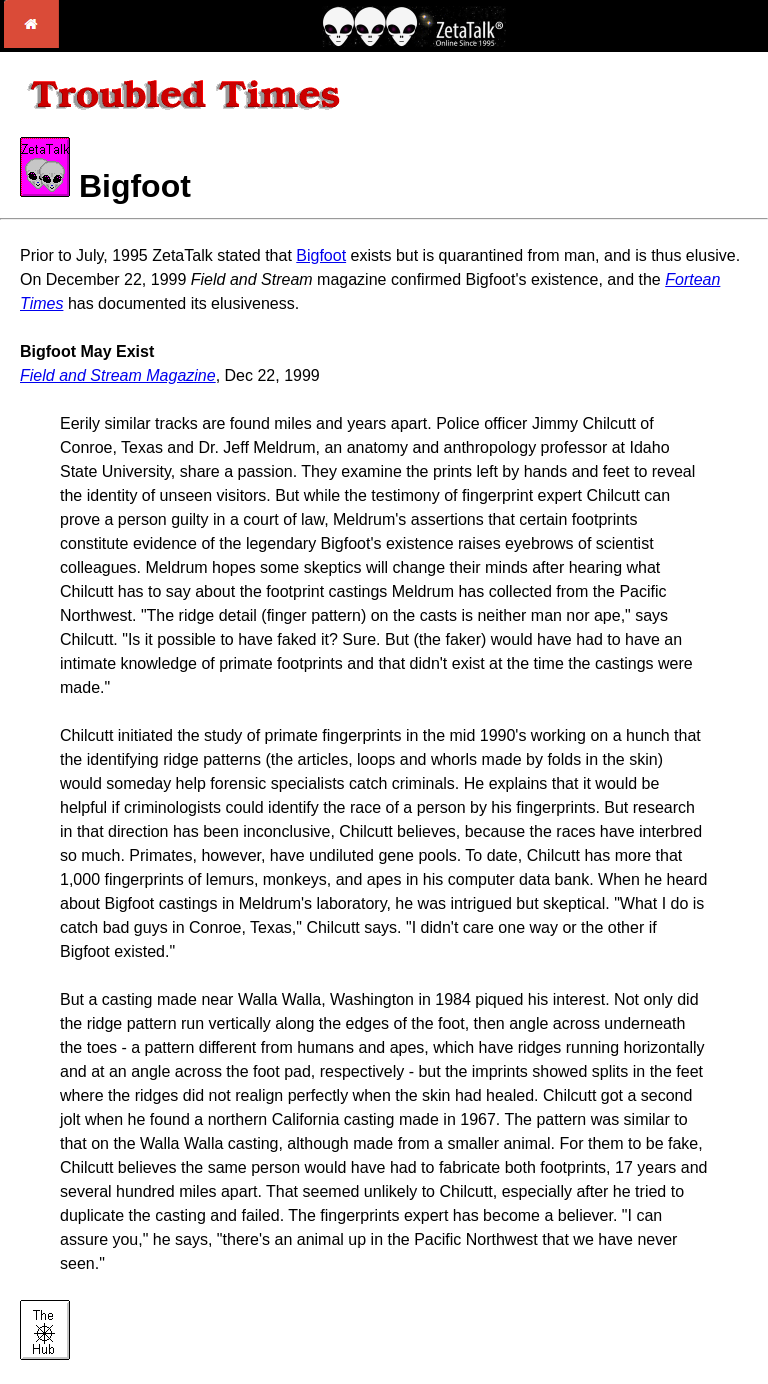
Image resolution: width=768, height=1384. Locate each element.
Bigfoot (321, 255)
